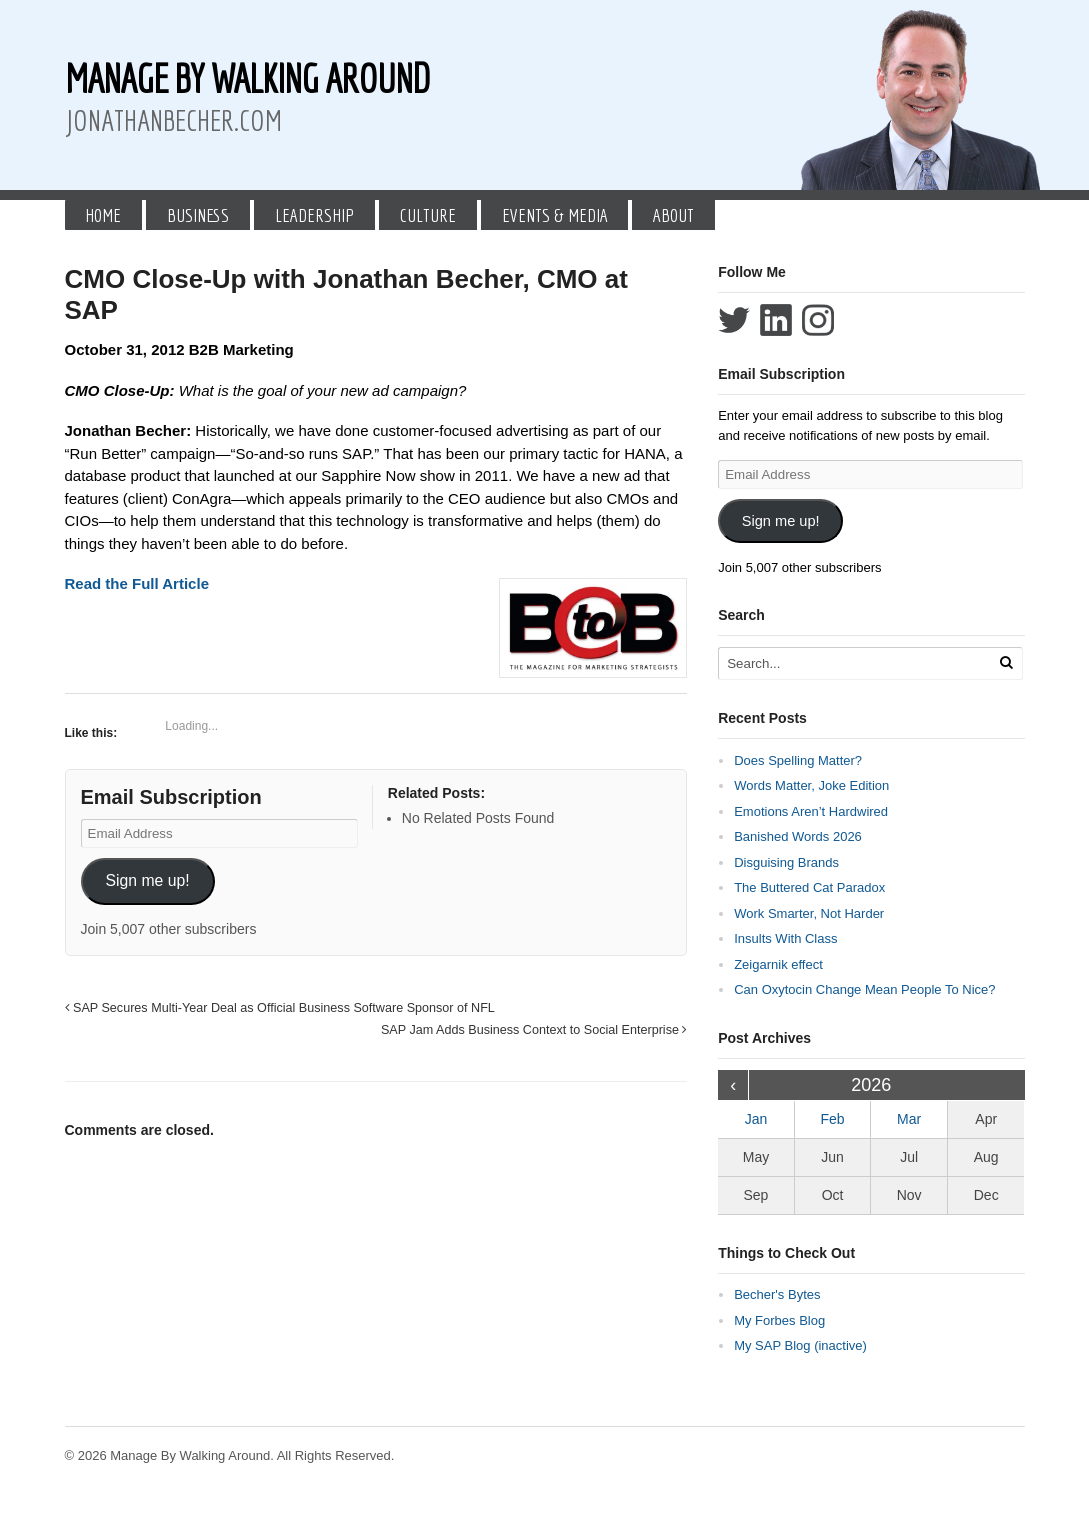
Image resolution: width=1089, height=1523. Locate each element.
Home (103, 215)
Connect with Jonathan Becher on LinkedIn (776, 320)
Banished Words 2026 (798, 836)
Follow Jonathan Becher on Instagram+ (818, 320)
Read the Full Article (137, 583)
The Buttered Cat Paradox (809, 887)
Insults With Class (785, 938)
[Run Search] (1006, 662)
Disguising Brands (786, 862)
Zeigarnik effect (778, 964)
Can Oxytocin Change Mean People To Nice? (864, 989)
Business (198, 215)
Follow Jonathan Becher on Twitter (734, 320)
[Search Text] (856, 663)
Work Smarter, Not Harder (809, 913)
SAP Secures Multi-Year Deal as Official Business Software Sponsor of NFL (280, 1008)
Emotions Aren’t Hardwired (811, 811)
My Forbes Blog (779, 1320)
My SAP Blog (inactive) (800, 1345)
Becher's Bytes (777, 1294)
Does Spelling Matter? (798, 760)
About (673, 215)
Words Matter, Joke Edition (811, 785)
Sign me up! (147, 880)
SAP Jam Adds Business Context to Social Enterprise (534, 1030)
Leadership (314, 215)
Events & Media (555, 215)
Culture (428, 215)
